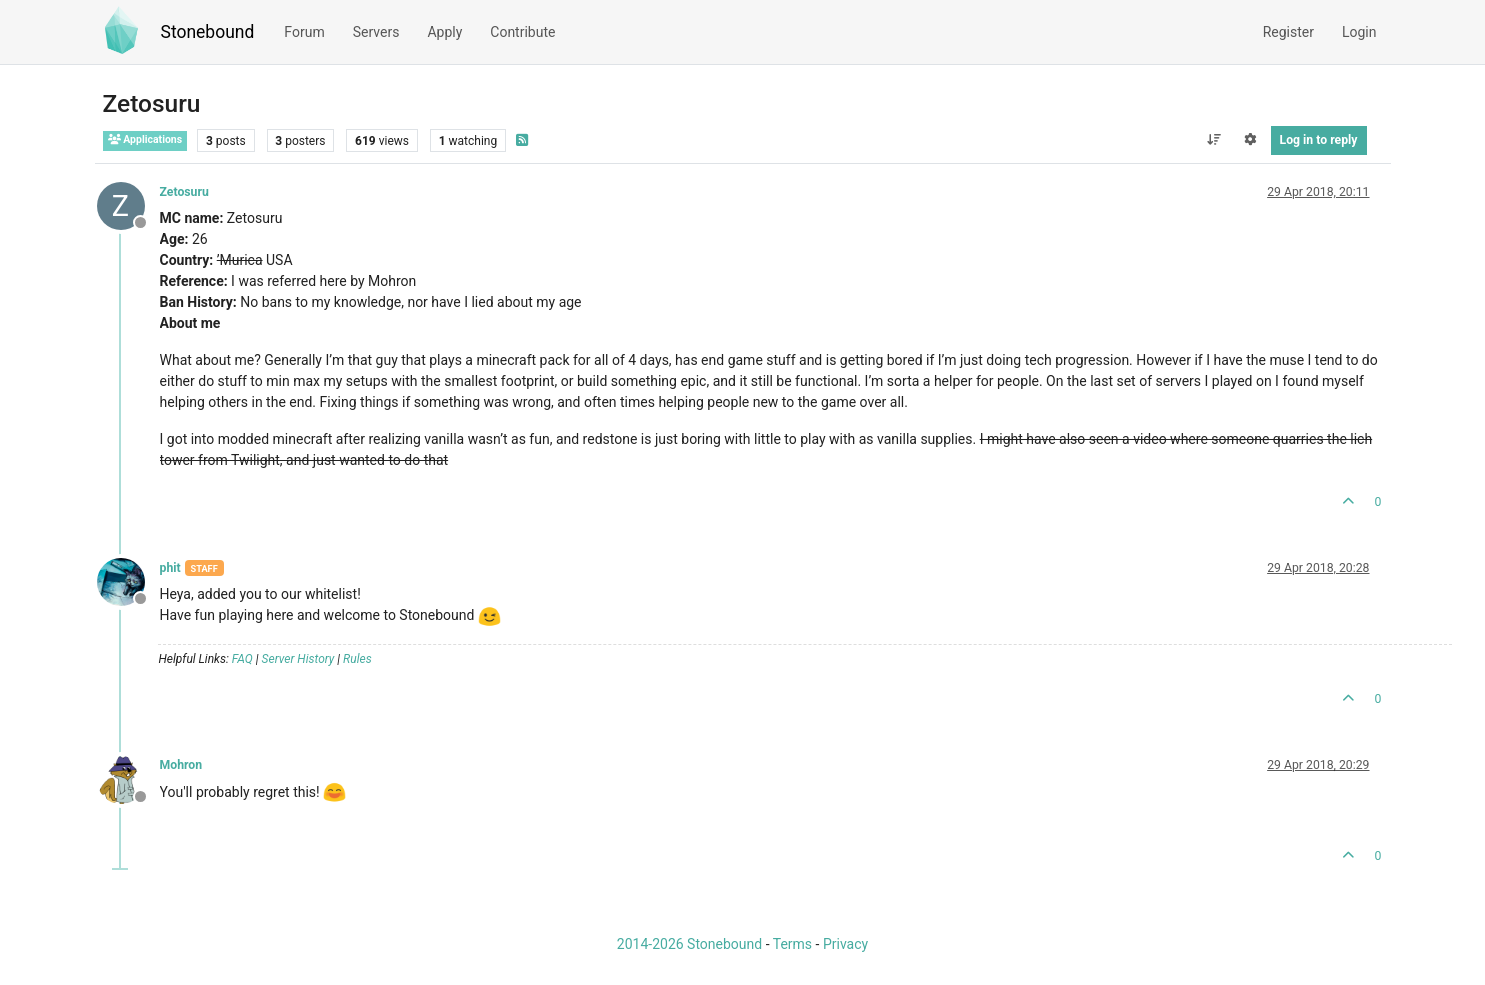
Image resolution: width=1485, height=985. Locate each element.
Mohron (181, 765)
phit (170, 568)
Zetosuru (184, 192)
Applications (145, 139)
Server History (298, 659)
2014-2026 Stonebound (689, 944)
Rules (357, 659)
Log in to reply (1319, 140)
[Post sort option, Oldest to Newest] (1213, 140)
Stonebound (208, 32)
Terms (792, 944)
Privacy (845, 944)
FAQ (242, 659)
